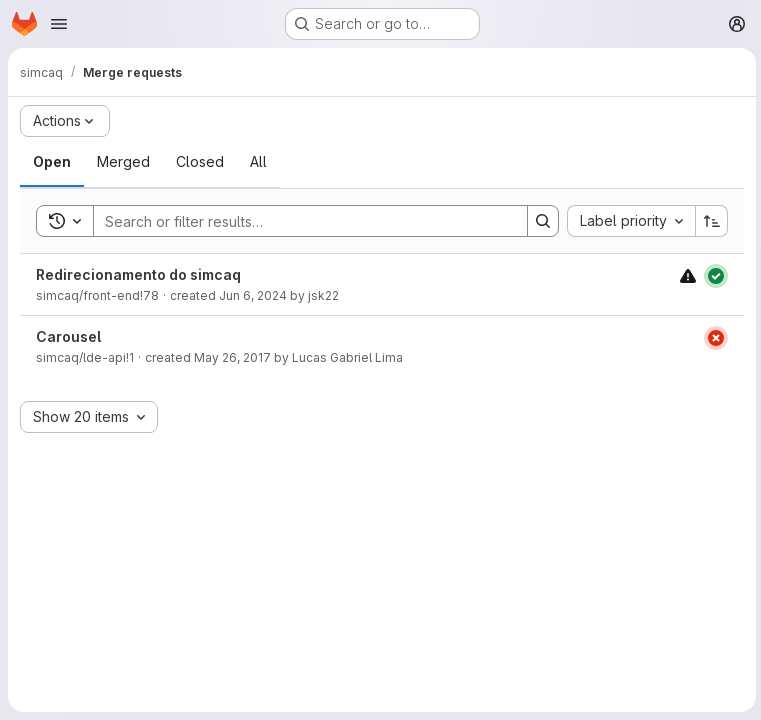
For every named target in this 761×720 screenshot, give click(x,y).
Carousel (68, 336)
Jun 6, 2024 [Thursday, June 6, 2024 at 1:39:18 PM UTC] (253, 295)
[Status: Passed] (713, 276)
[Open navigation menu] (59, 24)
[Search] (299, 221)
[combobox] (628, 221)
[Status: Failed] (713, 338)
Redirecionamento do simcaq (138, 274)
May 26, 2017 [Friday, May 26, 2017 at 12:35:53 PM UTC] (232, 357)
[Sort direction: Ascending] (709, 221)
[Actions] (65, 121)
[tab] (52, 162)
